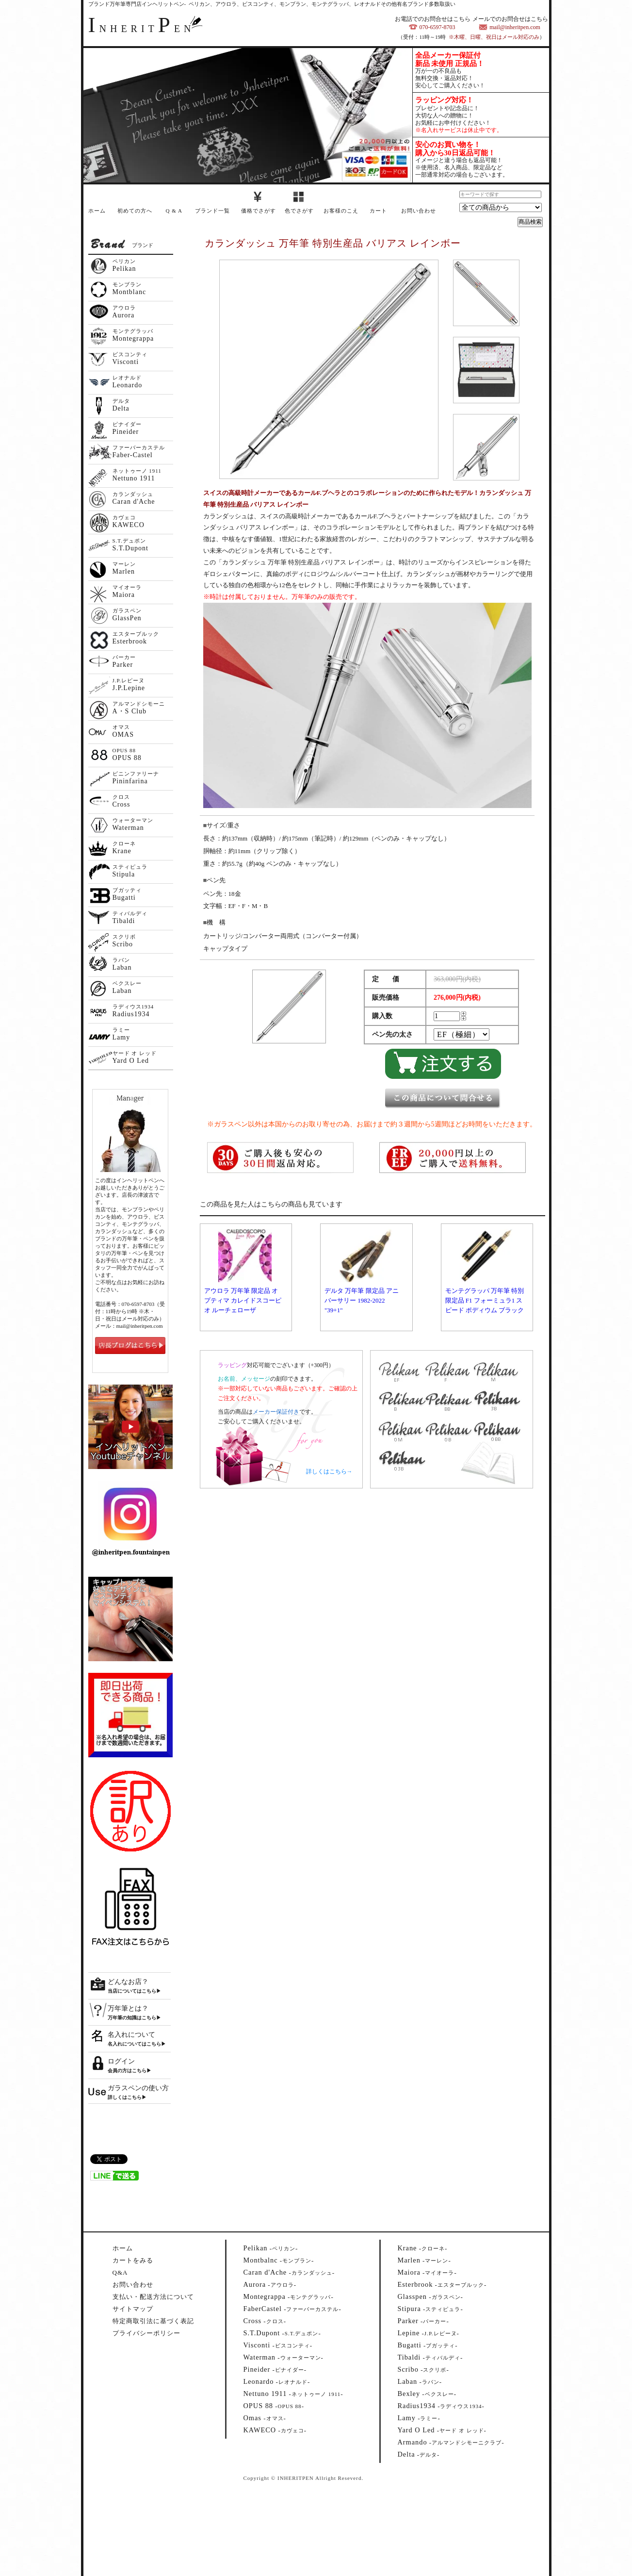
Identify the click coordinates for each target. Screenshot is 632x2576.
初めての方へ (134, 211)
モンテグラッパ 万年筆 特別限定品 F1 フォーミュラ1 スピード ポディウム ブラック (484, 1300)
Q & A (174, 211)
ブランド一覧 (212, 211)
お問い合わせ (418, 211)
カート (378, 211)
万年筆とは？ (128, 2008)
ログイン (121, 2061)
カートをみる (133, 2260)
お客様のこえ (341, 211)
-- (270, 2248)
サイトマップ (133, 2308)
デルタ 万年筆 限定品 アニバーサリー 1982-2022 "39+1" (361, 1300)
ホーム (97, 211)
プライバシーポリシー (146, 2333)
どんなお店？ (128, 1981)
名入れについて (131, 2034)
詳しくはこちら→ (329, 1471)
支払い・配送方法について (153, 2296)
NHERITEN (141, 28)
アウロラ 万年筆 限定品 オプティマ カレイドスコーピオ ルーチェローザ (242, 1300)
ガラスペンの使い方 (138, 2088)
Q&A (120, 2272)
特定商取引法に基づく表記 (153, 2321)
